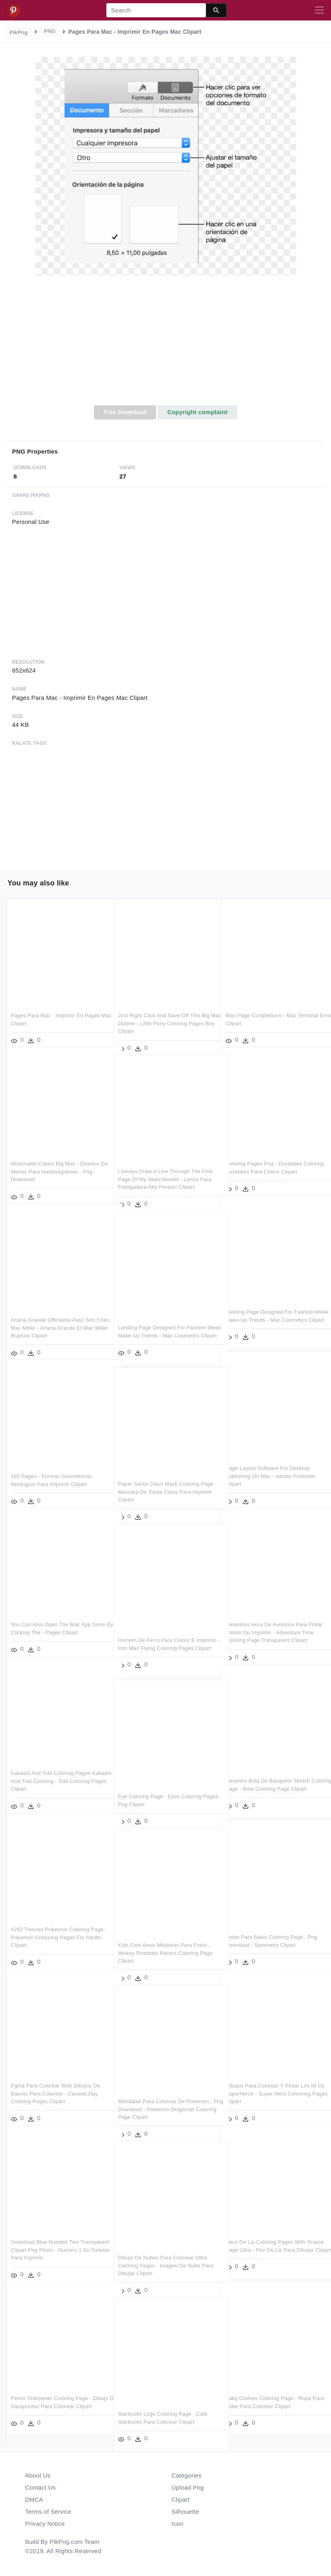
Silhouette (185, 2511)
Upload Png (188, 2487)
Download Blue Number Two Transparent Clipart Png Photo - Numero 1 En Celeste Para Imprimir (53, 2240)
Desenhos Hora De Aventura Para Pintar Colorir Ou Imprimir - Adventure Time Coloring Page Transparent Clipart (273, 1623)
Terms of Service (48, 2511)
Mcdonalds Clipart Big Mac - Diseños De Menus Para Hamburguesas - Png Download (56, 1162)
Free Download (125, 412)
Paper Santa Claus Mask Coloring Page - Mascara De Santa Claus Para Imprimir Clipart (165, 1482)
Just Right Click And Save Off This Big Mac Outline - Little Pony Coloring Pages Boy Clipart (163, 1013)
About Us (38, 2475)
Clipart (181, 2499)
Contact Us (40, 2487)
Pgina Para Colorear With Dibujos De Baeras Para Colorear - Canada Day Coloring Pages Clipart (55, 2084)
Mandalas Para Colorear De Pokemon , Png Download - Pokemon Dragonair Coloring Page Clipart (165, 2099)
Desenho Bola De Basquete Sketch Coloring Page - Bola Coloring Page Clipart (268, 1779)
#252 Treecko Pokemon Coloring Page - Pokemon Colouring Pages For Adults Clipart (57, 1927)
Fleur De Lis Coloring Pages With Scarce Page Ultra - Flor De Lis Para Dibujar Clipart (269, 2240)
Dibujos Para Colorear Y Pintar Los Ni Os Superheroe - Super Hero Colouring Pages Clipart (272, 2084)
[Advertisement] (165, 345)
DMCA (34, 2499)
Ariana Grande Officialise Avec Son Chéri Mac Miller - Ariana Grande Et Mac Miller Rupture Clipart (53, 1318)
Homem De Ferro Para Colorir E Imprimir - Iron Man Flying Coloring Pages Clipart (159, 1638)
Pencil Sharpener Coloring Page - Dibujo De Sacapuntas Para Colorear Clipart (55, 2396)
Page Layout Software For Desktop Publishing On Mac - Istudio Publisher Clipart (270, 1466)
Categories (187, 2475)
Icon (177, 2523)
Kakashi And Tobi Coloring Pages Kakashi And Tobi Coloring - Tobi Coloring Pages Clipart (51, 1771)
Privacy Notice (45, 2523)
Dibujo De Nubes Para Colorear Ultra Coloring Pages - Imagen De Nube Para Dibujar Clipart (165, 2256)
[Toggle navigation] (319, 10)
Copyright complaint (197, 412)
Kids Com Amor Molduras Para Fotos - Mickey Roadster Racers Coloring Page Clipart (165, 1943)
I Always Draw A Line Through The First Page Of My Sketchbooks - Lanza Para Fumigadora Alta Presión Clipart (165, 1169)
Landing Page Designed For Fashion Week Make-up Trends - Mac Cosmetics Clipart (269, 1310)
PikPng (19, 32)
